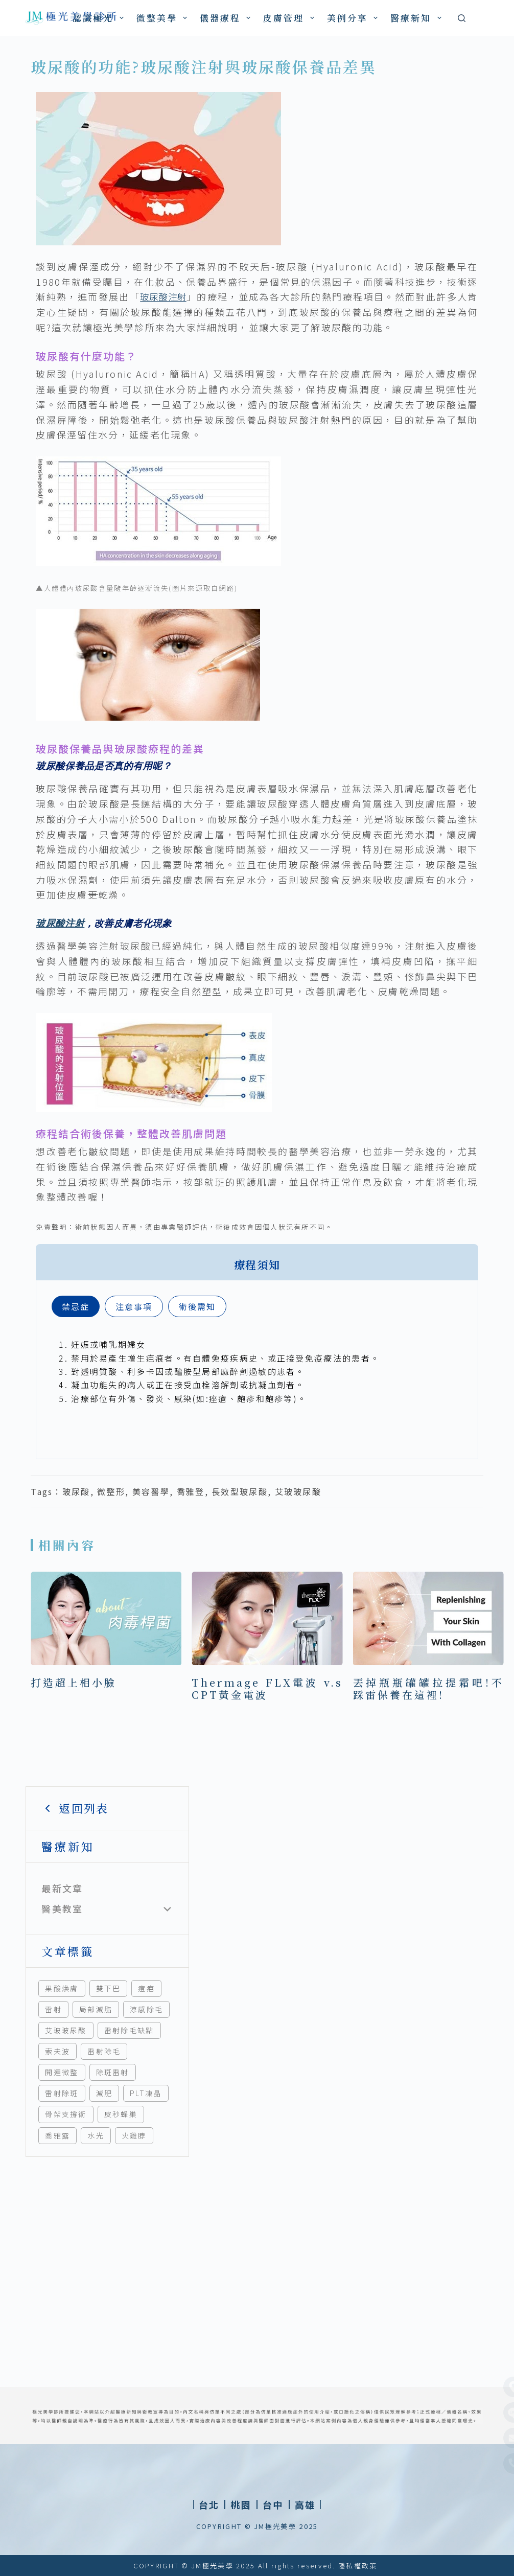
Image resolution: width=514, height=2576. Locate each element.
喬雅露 (57, 2135)
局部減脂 (95, 2009)
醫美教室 (62, 1908)
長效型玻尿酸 (240, 1491)
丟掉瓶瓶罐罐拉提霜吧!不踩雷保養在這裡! (428, 1688)
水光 (95, 2135)
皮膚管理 (290, 17)
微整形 (111, 1491)
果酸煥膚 (61, 1988)
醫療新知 (417, 17)
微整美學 (163, 17)
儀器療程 (227, 17)
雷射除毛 (104, 2051)
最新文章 (62, 1888)
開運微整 (61, 2072)
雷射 (53, 2009)
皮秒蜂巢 (120, 2114)
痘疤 (146, 1988)
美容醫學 (151, 1491)
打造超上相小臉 (73, 1682)
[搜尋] (461, 18)
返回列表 (74, 1808)
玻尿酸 (76, 1491)
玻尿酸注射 (163, 296)
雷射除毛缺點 (129, 2030)
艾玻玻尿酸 (66, 2030)
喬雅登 (191, 1491)
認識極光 (100, 17)
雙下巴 (108, 1988)
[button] (241, 2504)
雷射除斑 (61, 2093)
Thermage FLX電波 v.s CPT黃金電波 (267, 1688)
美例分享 (354, 17)
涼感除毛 (146, 2009)
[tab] (76, 1306)
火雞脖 (134, 2135)
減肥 (104, 2093)
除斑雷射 (112, 2072)
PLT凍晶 (146, 2093)
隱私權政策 (358, 2565)
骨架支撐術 (66, 2114)
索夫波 (57, 2051)
